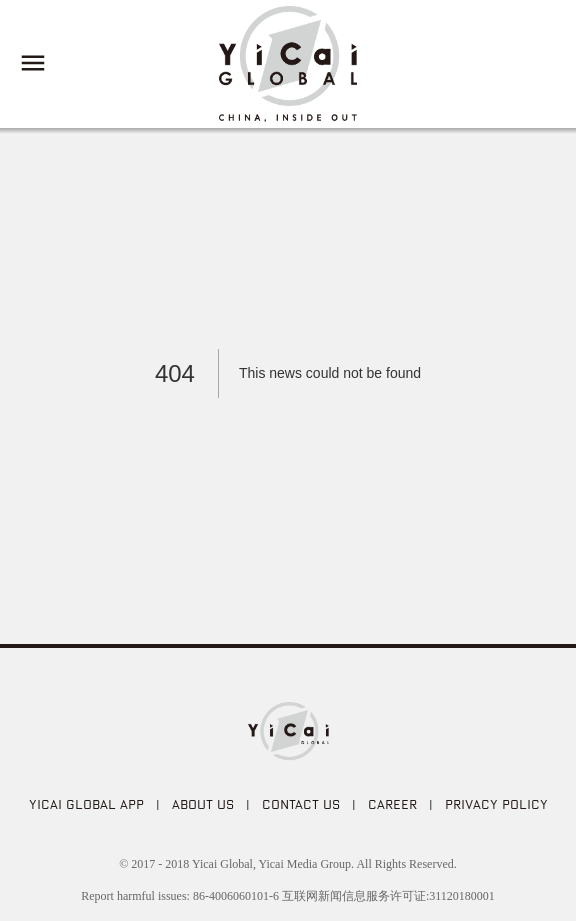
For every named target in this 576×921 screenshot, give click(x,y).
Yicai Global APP (86, 804)
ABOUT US (203, 804)
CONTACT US (301, 804)
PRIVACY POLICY (496, 804)
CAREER (392, 804)
